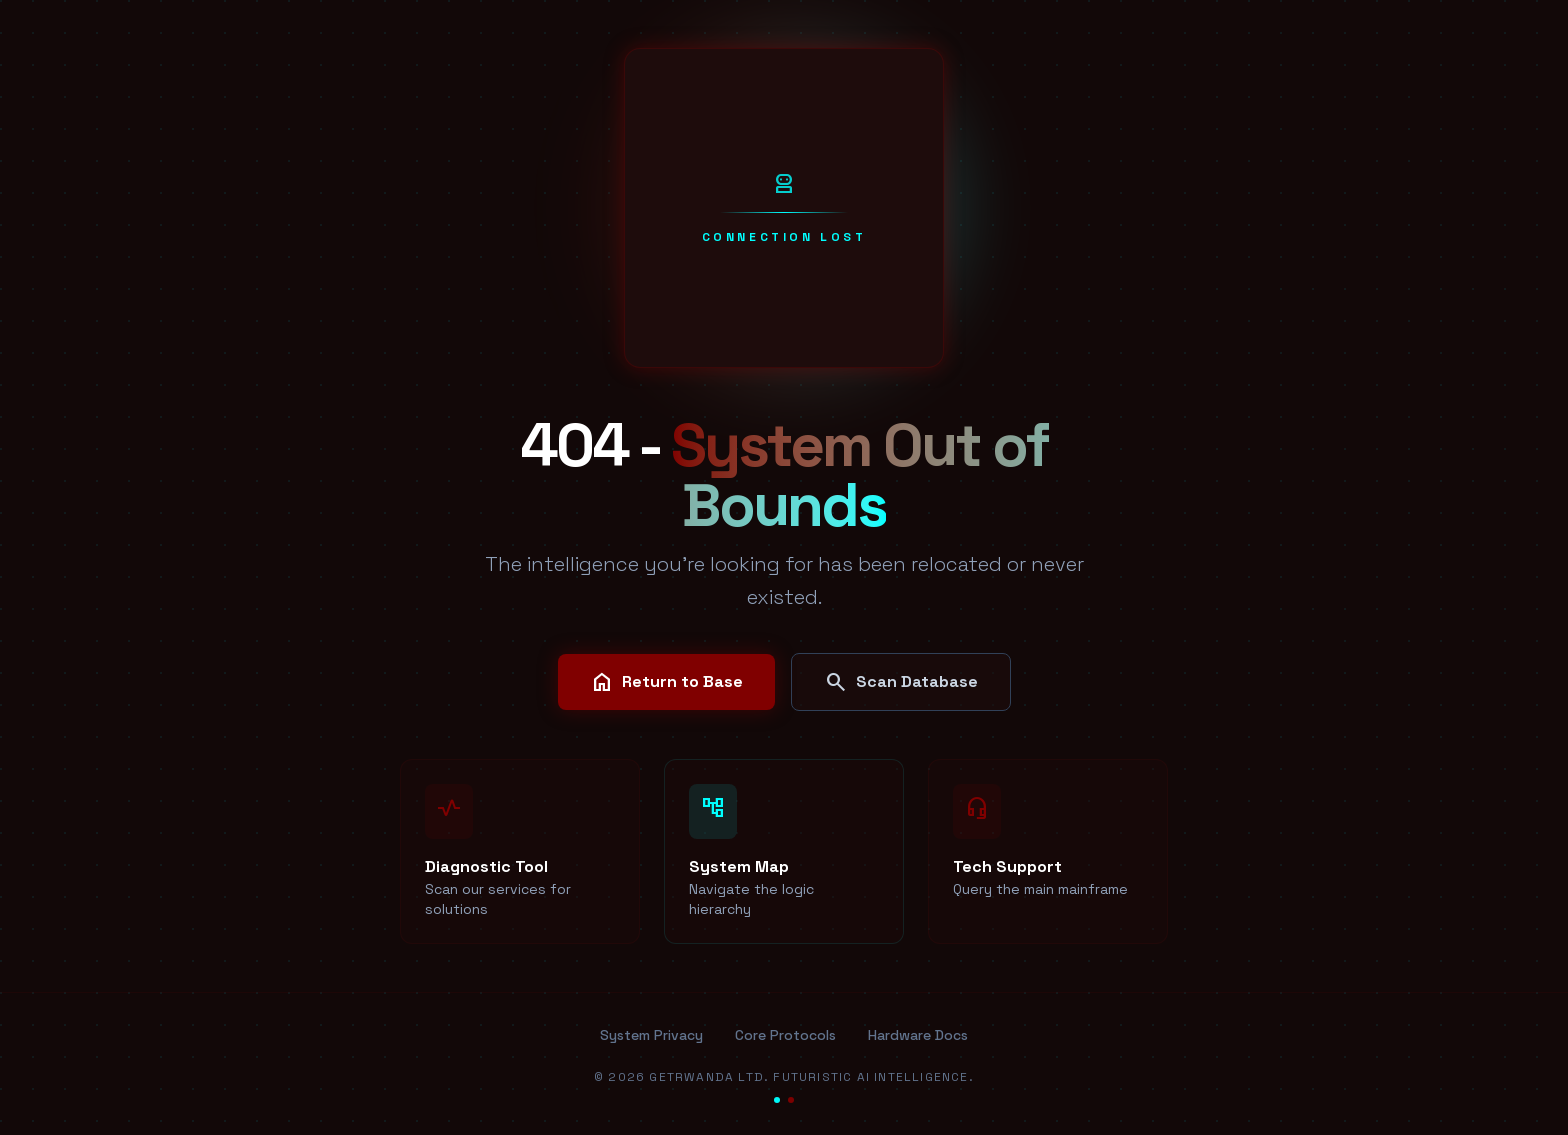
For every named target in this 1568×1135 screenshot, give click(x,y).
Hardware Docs (918, 1035)
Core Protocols (785, 1035)
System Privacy (651, 1035)
